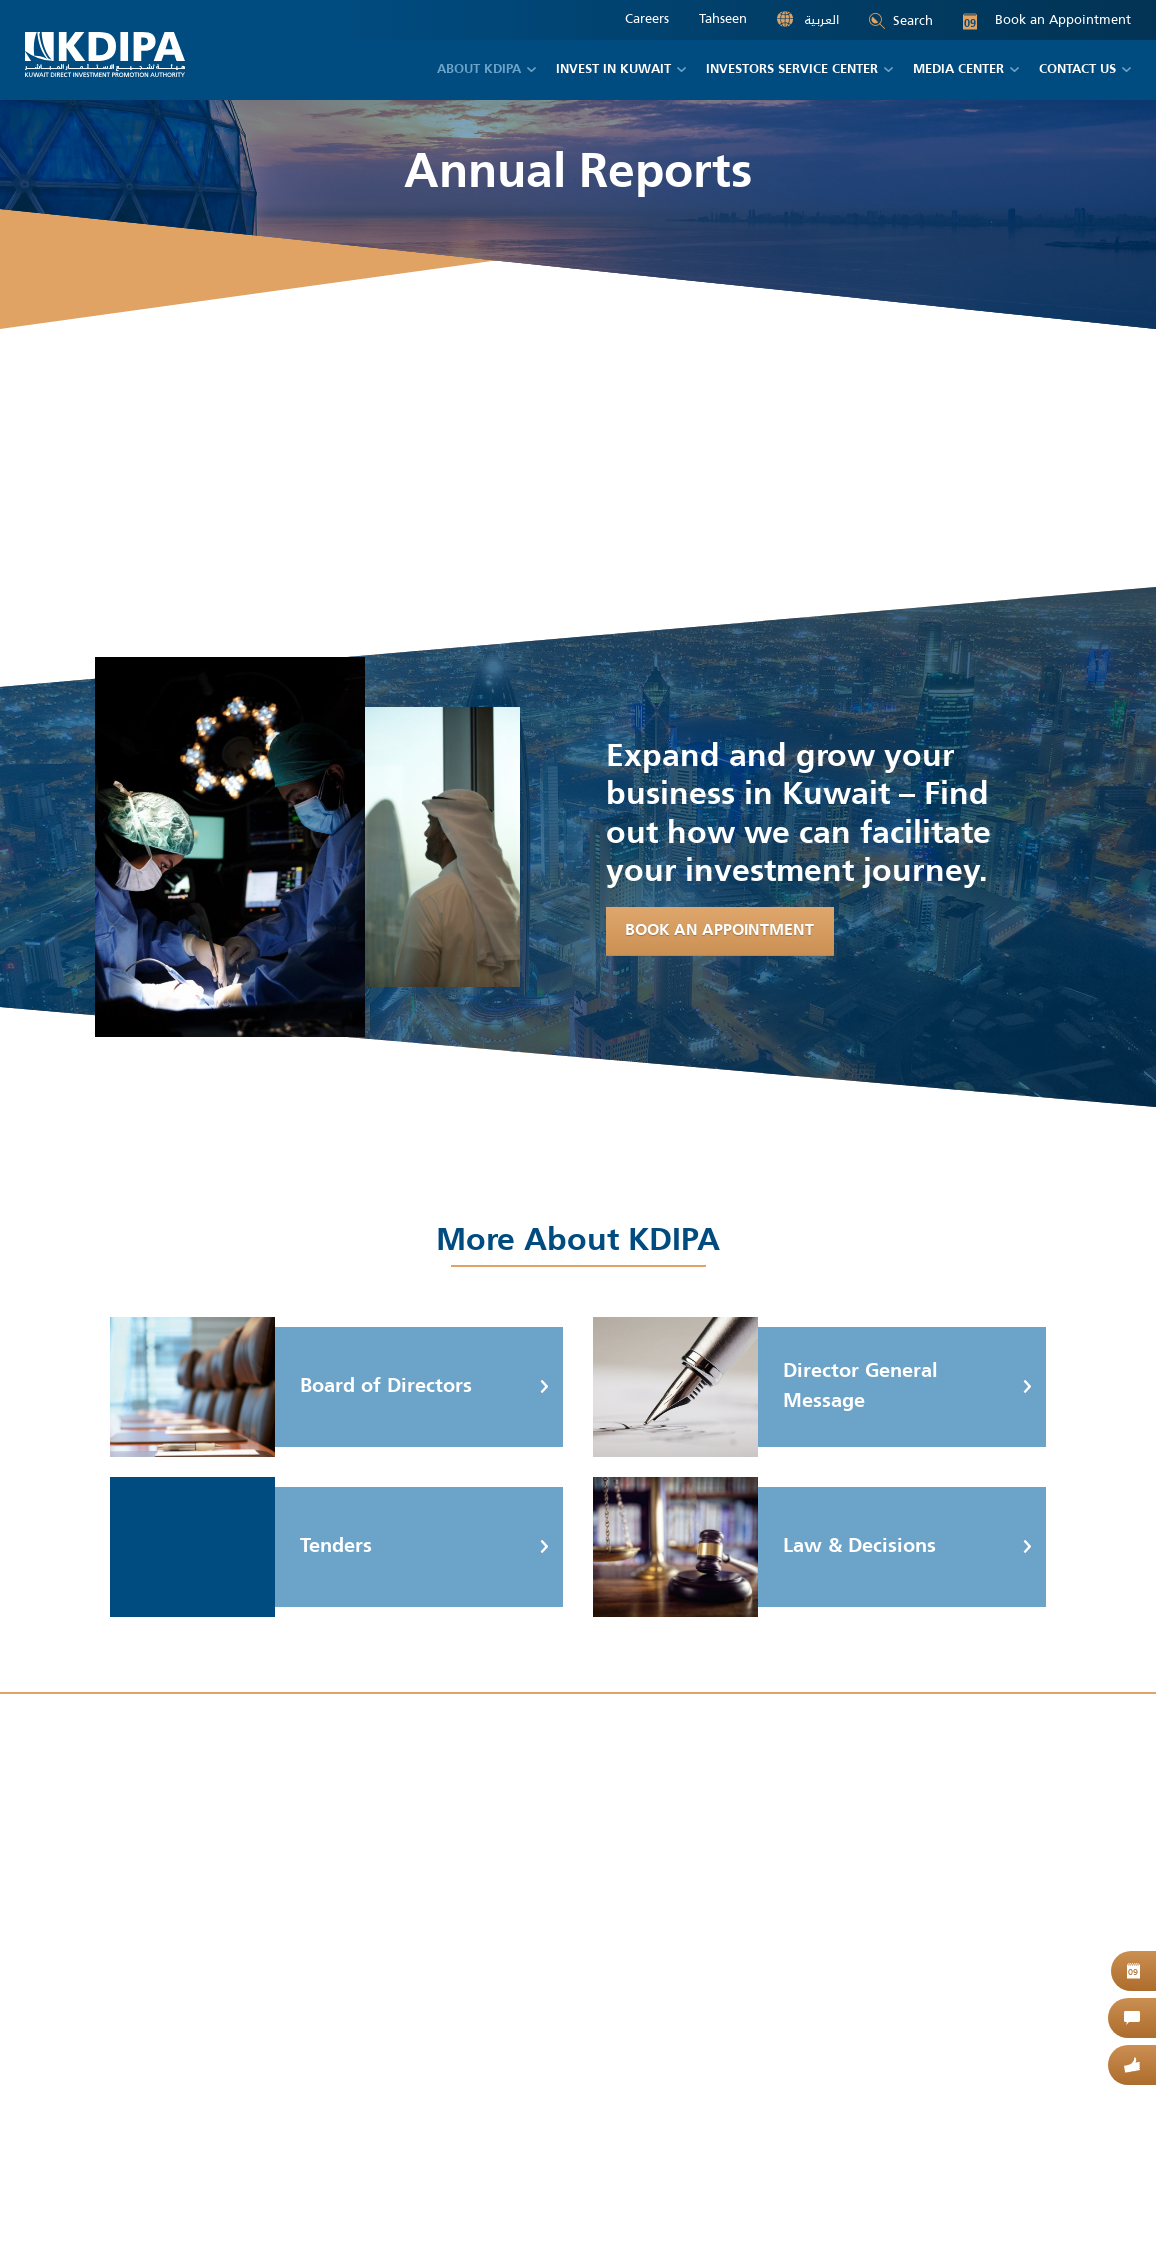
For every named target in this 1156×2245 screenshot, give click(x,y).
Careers (647, 19)
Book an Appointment (1047, 20)
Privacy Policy (309, 2180)
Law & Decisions (764, 1547)
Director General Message (765, 1387)
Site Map (226, 2180)
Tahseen (723, 19)
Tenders (241, 1547)
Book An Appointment (720, 932)
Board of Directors (291, 1387)
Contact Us (399, 2180)
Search (901, 20)
